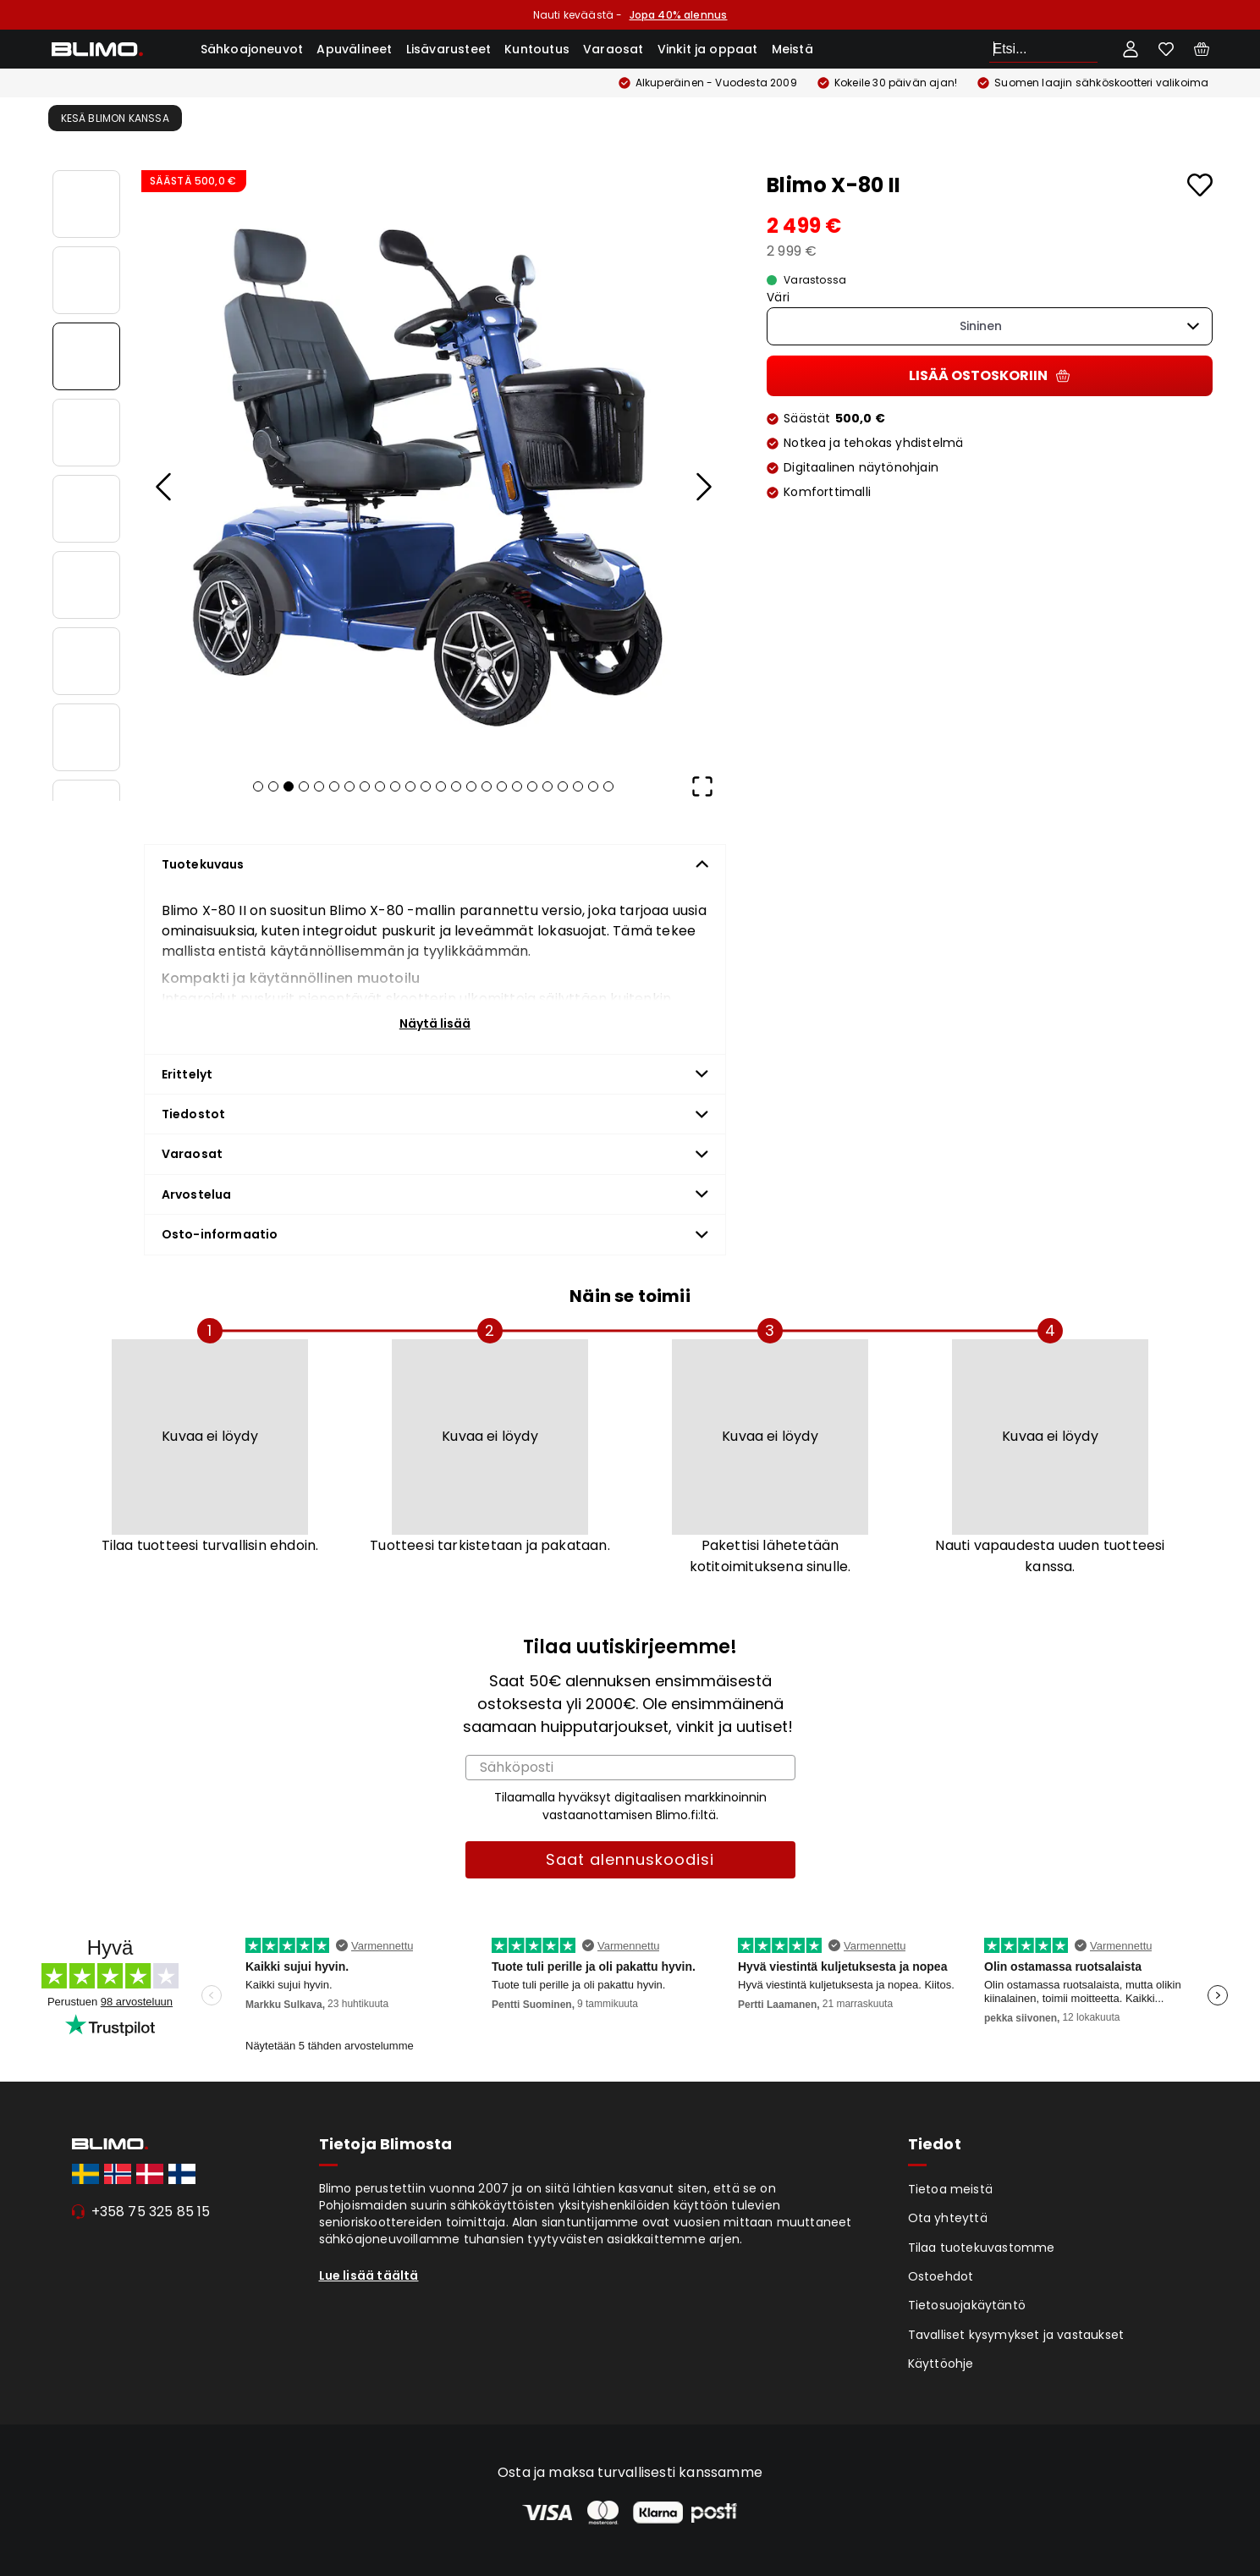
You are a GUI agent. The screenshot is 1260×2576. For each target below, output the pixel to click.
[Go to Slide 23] (593, 786)
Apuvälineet (354, 49)
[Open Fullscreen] (702, 786)
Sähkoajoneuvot (252, 49)
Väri (778, 298)
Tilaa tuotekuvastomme (981, 2247)
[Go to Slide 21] (563, 786)
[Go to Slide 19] (532, 786)
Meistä (792, 49)
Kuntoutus (536, 49)
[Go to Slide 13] (441, 786)
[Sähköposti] (630, 1767)
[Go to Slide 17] (502, 786)
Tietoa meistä (950, 2189)
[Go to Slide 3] (86, 356)
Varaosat (613, 49)
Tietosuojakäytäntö (967, 2305)
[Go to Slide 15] (471, 786)
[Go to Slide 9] (380, 786)
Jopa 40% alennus (679, 15)
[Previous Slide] (165, 487)
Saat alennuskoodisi (630, 1859)
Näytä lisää (434, 1023)
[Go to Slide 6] (86, 585)
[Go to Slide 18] (517, 786)
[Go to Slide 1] (86, 204)
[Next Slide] (702, 487)
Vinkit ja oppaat (708, 49)
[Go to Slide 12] (426, 786)
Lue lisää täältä (369, 2275)
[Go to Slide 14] (456, 786)
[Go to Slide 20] (547, 786)
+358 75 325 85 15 (151, 2211)
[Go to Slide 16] (486, 786)
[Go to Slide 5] (86, 509)
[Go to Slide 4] (86, 432)
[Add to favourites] (1200, 185)
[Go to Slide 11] (410, 786)
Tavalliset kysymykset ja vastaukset (1016, 2334)
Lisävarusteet (449, 49)
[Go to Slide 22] (578, 786)
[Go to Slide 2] (86, 280)
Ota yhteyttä (948, 2217)
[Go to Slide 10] (395, 786)
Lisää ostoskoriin (989, 375)
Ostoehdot (941, 2276)
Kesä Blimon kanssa (115, 118)
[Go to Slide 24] (608, 786)
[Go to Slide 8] (86, 737)
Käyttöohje (941, 2363)
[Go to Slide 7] (86, 661)
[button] (434, 463)
